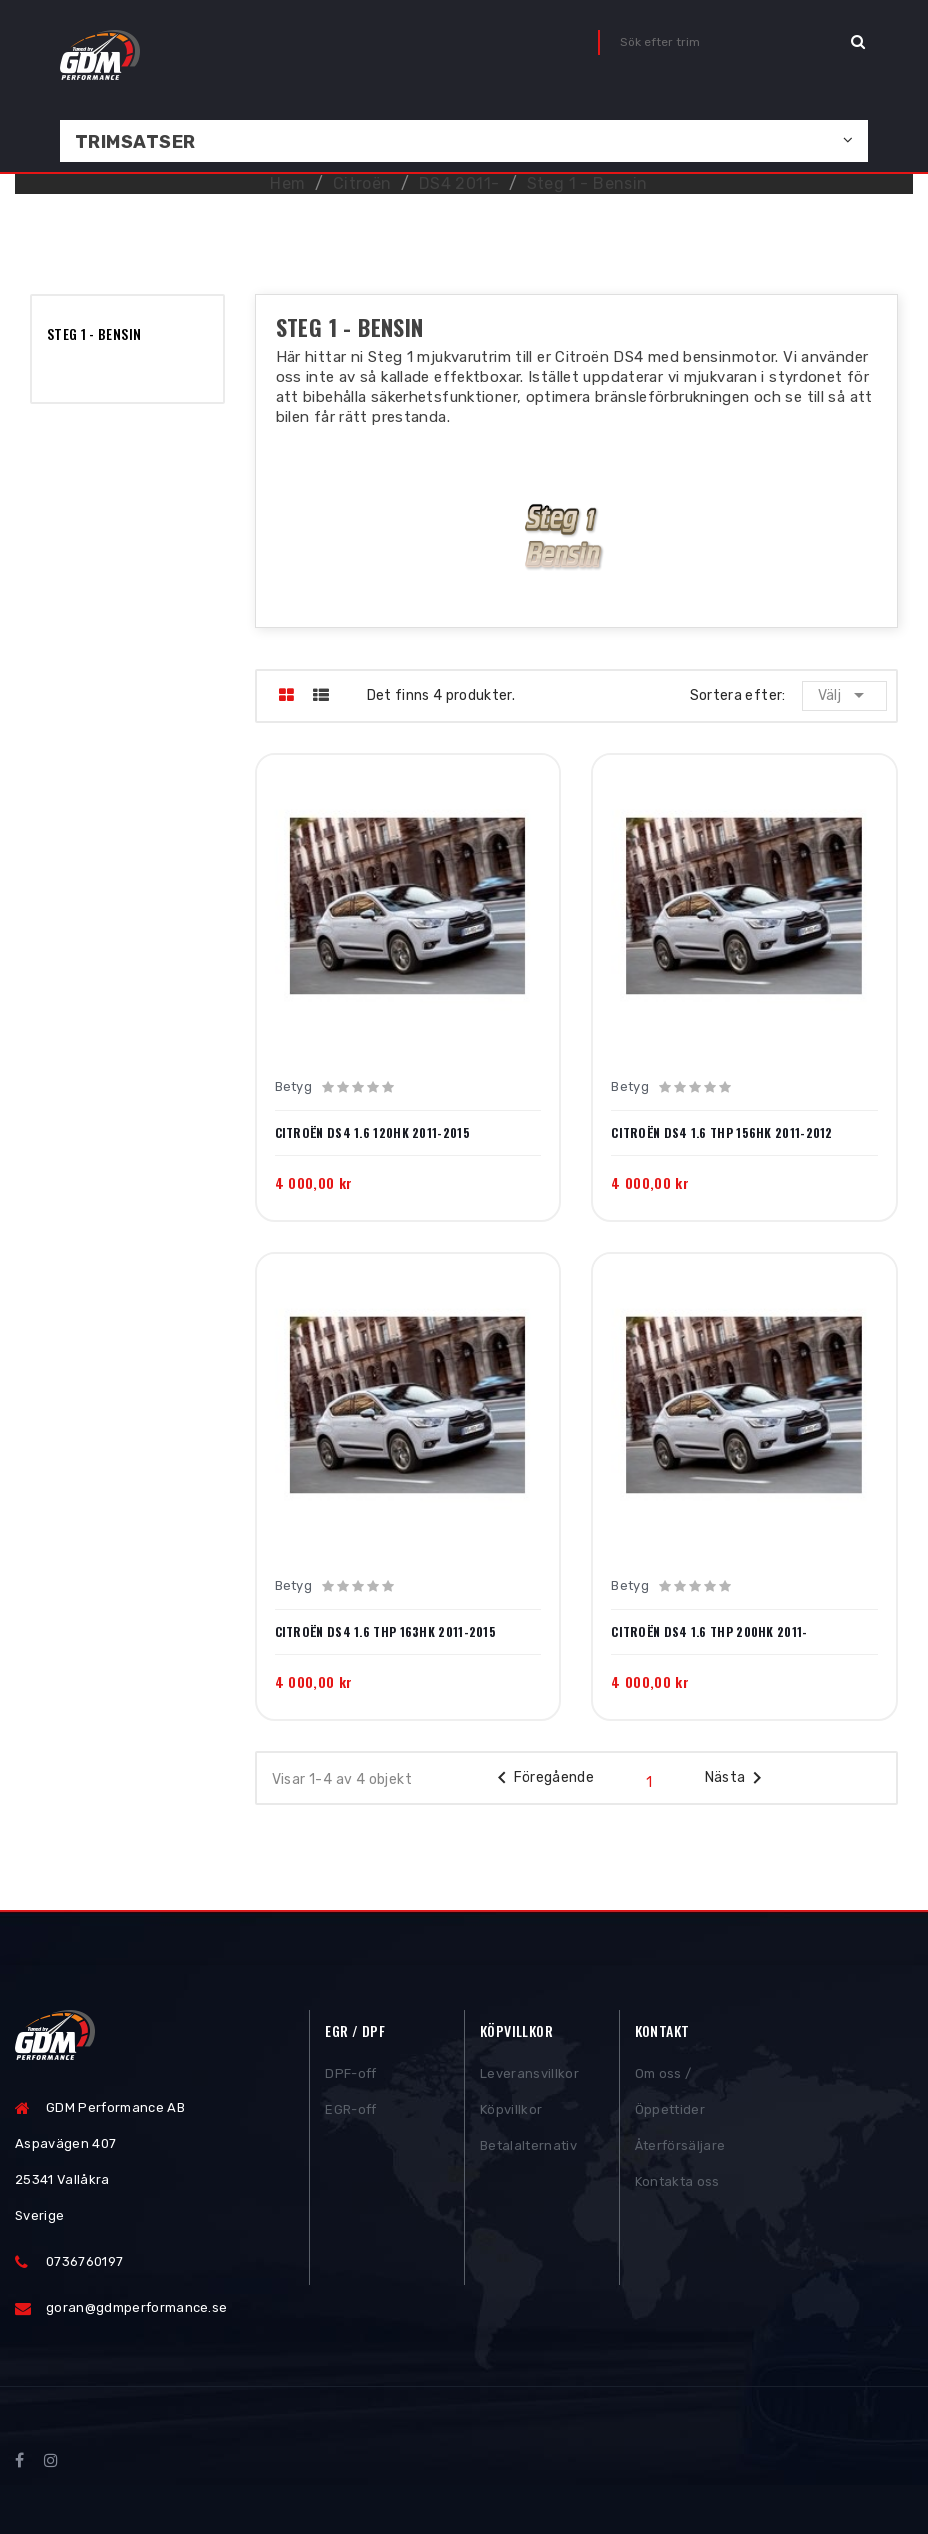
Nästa (737, 1778)
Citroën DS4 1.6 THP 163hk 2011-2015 (386, 1632)
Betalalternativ (528, 2151)
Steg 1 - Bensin (94, 333)
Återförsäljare (680, 2151)
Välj (844, 695)
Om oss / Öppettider (670, 2097)
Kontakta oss (677, 2187)
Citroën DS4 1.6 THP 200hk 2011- (709, 1632)
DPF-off (350, 2079)
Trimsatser (135, 142)
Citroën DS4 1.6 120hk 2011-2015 (372, 1133)
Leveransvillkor (529, 2079)
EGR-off (350, 2115)
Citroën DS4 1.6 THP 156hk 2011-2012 (722, 1133)
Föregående (542, 1778)
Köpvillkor (511, 2115)
